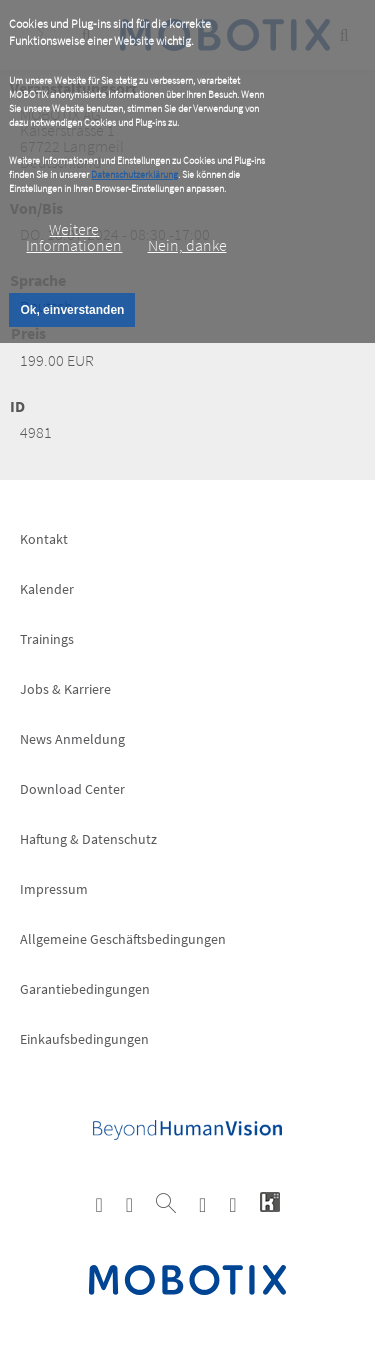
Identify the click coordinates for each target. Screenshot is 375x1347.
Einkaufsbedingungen (84, 1039)
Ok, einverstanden (72, 310)
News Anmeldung (72, 739)
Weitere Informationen (74, 237)
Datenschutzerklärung (134, 174)
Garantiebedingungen (85, 989)
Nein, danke (187, 245)
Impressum (54, 889)
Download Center (72, 789)
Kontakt (44, 539)
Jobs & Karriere (65, 689)
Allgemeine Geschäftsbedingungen (123, 939)
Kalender (47, 589)
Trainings (47, 639)
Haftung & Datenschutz (88, 839)
